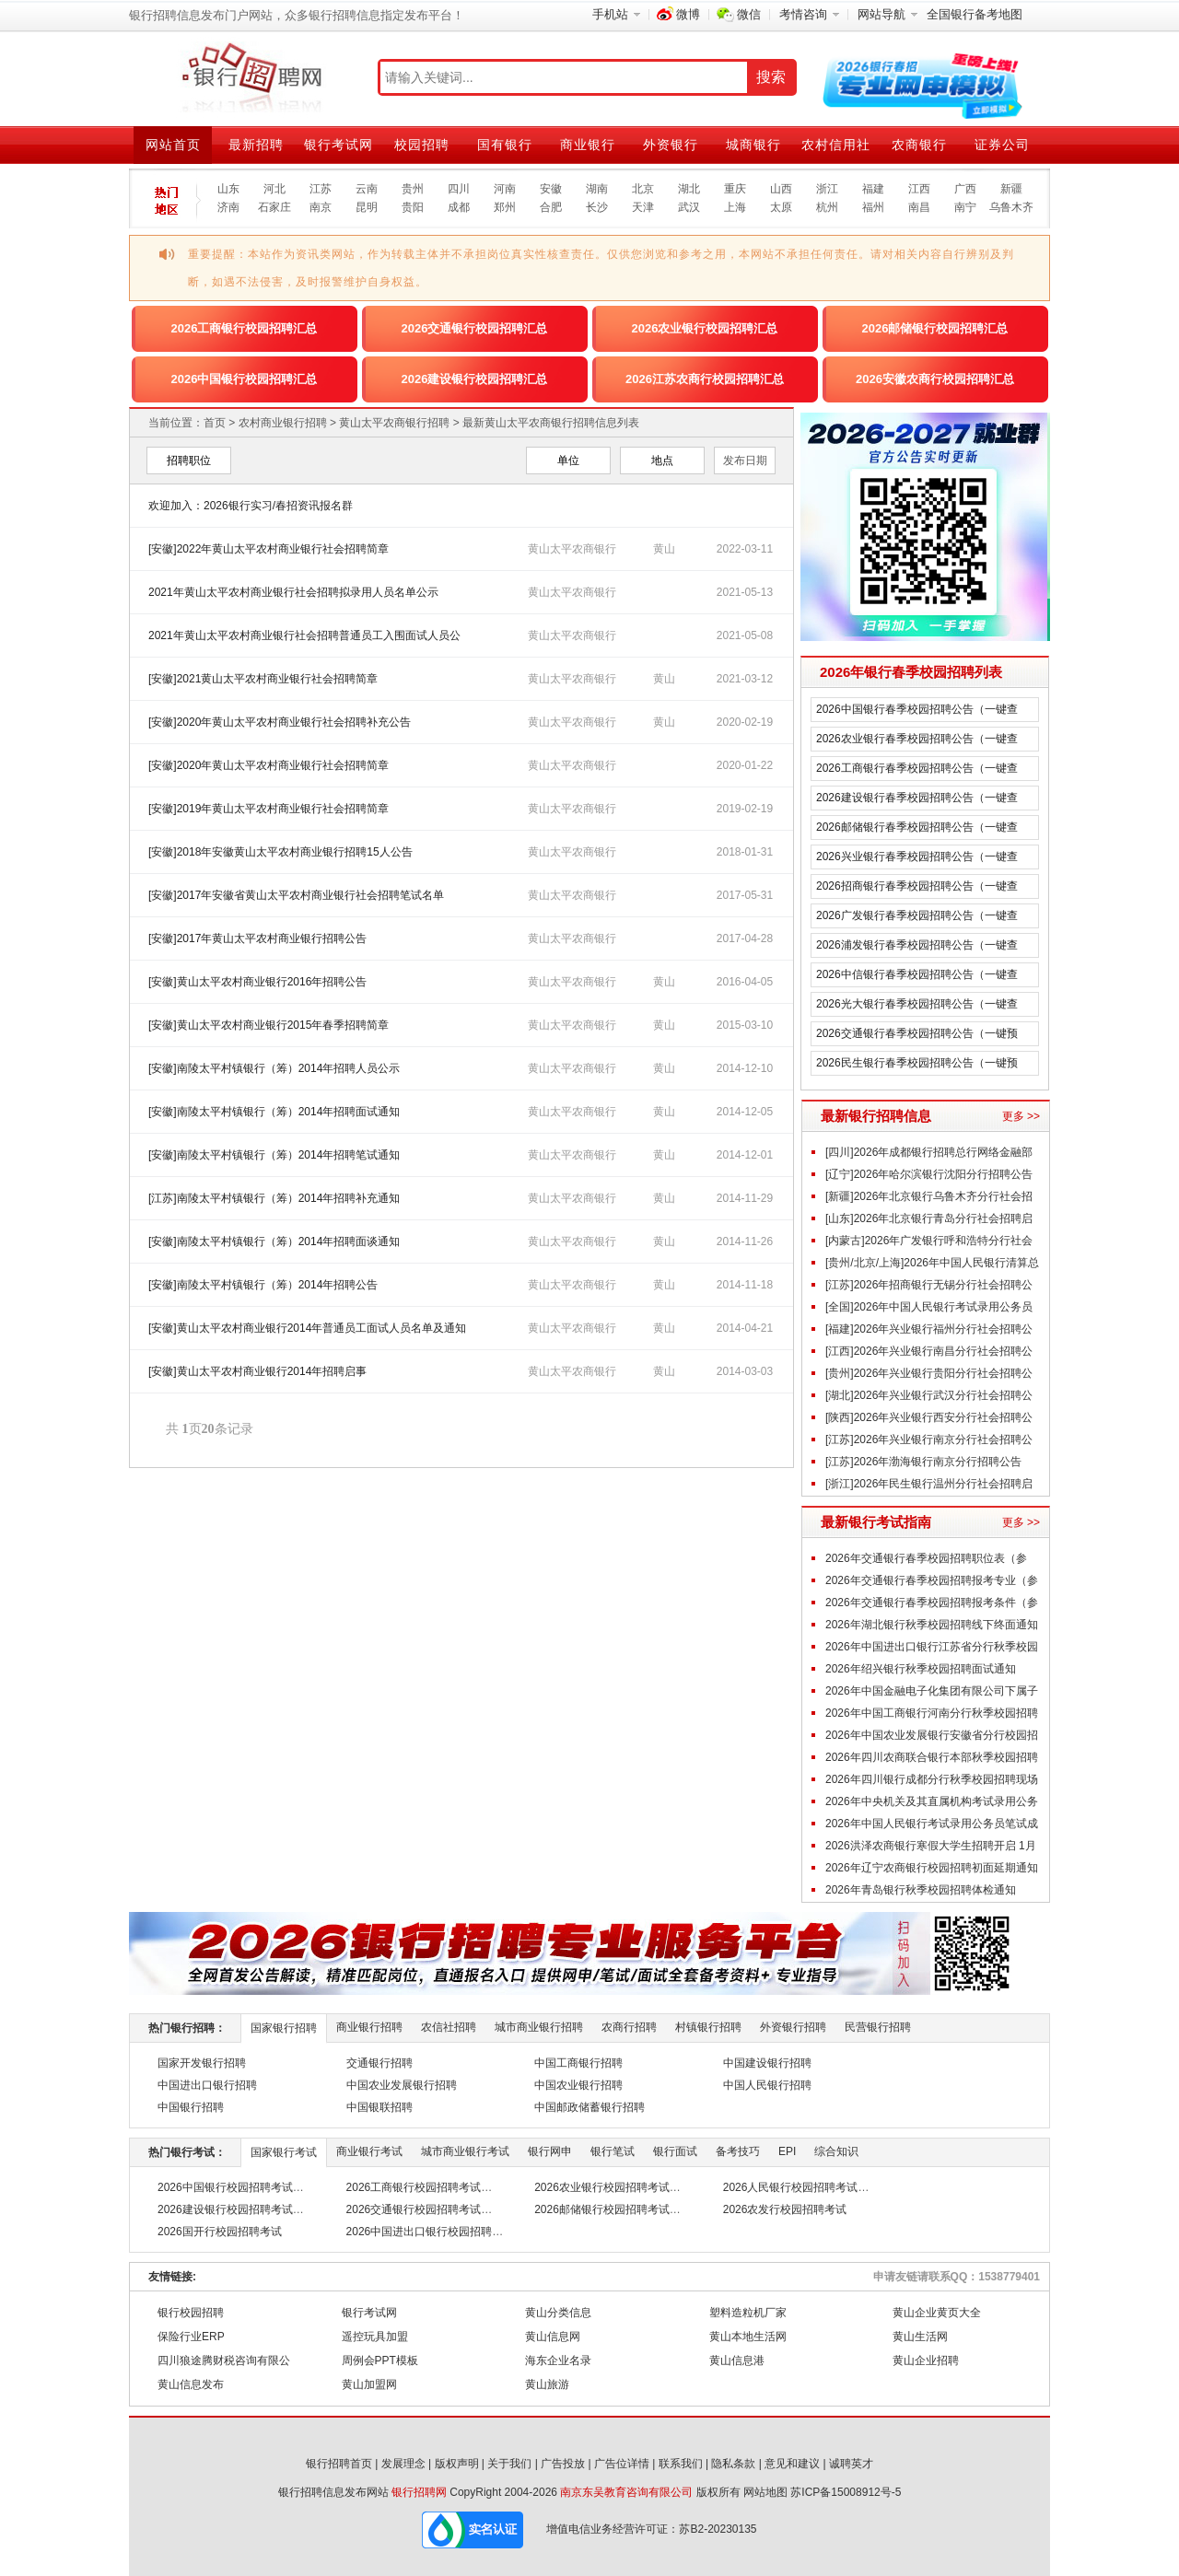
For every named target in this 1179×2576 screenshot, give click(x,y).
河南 (505, 188)
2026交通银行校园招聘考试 (414, 2209)
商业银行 (587, 144)
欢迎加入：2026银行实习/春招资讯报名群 (250, 505)
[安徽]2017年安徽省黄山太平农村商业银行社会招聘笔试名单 (296, 895)
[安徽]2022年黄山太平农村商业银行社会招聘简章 (268, 548)
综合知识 (836, 2151)
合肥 (551, 207)
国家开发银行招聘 (202, 2063)
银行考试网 (338, 144)
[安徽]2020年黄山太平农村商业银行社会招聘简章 (268, 765)
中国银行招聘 (191, 2107)
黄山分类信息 (558, 2312)
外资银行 (670, 144)
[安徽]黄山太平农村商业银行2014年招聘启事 (257, 1371)
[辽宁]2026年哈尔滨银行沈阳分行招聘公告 (929, 1174)
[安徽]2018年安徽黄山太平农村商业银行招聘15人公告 (280, 851)
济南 (228, 207)
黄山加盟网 (369, 2384)
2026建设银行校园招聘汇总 (475, 379)
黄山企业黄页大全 (937, 2312)
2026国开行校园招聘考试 (220, 2231)
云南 (367, 188)
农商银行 (919, 144)
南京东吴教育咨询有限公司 (626, 2492)
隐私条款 (733, 2463)
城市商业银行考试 (465, 2151)
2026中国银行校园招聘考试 (225, 2187)
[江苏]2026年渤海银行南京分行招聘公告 (923, 1461)
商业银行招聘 (369, 2027)
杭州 (827, 207)
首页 (215, 422)
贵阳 (413, 207)
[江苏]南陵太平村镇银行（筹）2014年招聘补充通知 (274, 1198)
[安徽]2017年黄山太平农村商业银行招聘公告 (257, 938)
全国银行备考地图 (974, 14)
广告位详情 (621, 2463)
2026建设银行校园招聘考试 (225, 2209)
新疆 (1011, 188)
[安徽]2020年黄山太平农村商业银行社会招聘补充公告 (279, 722)
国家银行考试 (284, 2152)
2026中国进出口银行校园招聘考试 (430, 2231)
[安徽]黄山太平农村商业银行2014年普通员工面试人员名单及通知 (307, 1328)
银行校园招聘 (191, 2312)
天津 (643, 207)
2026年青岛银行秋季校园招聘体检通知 (920, 1889)
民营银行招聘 (878, 2027)
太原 (781, 207)
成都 (459, 207)
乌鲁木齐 (1011, 207)
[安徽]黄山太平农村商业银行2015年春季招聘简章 (268, 1025)
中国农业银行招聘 (578, 2085)
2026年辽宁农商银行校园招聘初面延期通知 (931, 1867)
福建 (873, 188)
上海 (735, 207)
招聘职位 (189, 460)
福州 (873, 207)
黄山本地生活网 (748, 2336)
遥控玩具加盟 (375, 2336)
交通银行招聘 (379, 2063)
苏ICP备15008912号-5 (845, 2492)
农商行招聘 (629, 2027)
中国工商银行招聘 (578, 2063)
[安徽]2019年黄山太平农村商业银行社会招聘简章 (268, 808)
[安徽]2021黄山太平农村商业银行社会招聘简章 (263, 678)
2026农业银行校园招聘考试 (602, 2187)
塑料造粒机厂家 (748, 2312)
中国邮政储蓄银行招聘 (589, 2107)
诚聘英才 (851, 2463)
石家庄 (274, 207)
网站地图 (765, 2492)
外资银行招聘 (793, 2027)
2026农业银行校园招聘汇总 (705, 328)
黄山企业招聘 (926, 2360)
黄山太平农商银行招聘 (394, 422)
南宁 (965, 207)
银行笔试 (612, 2151)
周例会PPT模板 (380, 2360)
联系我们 (681, 2463)
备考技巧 (738, 2151)
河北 (274, 188)
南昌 (919, 207)
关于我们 (509, 2463)
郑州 (505, 207)
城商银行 (753, 144)
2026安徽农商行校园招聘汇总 (935, 379)
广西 (965, 188)
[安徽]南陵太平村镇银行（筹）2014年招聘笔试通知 (274, 1154)
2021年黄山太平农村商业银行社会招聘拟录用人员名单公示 (293, 592)
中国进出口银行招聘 (207, 2085)
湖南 (597, 188)
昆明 (367, 207)
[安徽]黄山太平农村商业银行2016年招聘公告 (257, 981)
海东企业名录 (558, 2360)
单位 (568, 460)
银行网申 (550, 2151)
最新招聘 (256, 144)
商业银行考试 (369, 2151)
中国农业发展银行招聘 (401, 2085)
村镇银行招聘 (708, 2027)
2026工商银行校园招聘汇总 (244, 328)
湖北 (689, 188)
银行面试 (675, 2151)
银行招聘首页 (339, 2463)
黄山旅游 (547, 2384)
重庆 (735, 188)
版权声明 (457, 2463)
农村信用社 (835, 144)
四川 (459, 188)
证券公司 (1002, 144)
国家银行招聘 (284, 2028)
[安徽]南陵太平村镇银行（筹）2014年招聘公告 (263, 1284)
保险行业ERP (191, 2336)
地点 (662, 460)
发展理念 (403, 2463)
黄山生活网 (920, 2336)
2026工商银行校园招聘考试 (414, 2187)
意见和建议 (792, 2463)
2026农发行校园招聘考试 (785, 2209)
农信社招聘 (448, 2027)
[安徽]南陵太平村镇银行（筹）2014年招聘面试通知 (274, 1111)
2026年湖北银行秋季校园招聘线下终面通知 (931, 1624)
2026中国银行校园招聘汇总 (244, 379)
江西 (919, 188)
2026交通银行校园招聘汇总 (475, 328)
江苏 (320, 188)
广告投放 (563, 2463)
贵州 (413, 188)
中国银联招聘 (379, 2107)
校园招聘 (421, 144)
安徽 (551, 188)
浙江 (827, 188)
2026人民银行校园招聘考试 (790, 2187)
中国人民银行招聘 (767, 2085)
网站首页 (173, 144)
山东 (228, 188)
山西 (781, 188)
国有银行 (504, 144)
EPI (787, 2151)
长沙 (597, 207)
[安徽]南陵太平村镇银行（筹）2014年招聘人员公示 (274, 1068)
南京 (320, 207)
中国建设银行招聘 (767, 2063)
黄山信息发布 (191, 2384)
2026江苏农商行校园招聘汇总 (704, 379)
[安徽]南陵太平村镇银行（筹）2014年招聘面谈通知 (274, 1241)
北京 (643, 188)
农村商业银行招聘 (283, 422)
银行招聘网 (419, 2492)
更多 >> (1021, 1116)
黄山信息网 (552, 2336)
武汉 (689, 207)
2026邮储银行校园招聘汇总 (935, 328)
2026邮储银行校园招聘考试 (602, 2209)
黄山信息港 (737, 2360)
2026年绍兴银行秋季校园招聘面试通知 (920, 1668)
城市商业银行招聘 (539, 2027)
